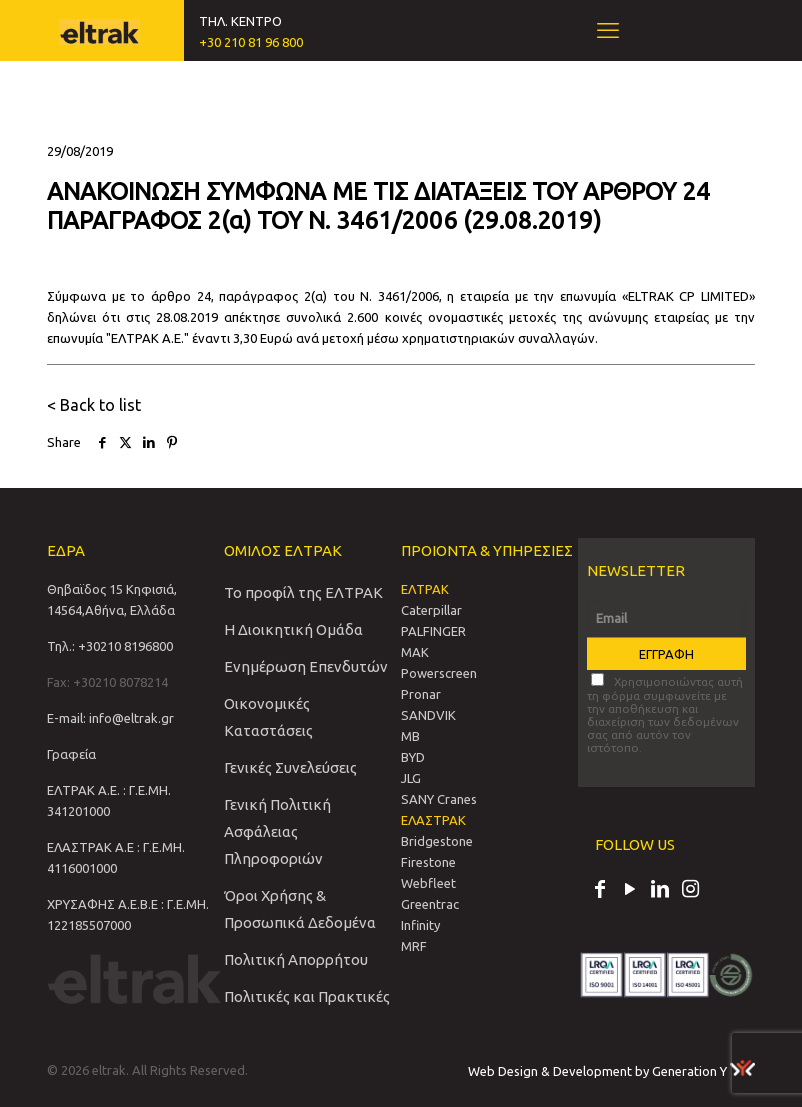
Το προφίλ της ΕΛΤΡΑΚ (303, 592)
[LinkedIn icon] (660, 891)
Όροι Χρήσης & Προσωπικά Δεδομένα (300, 909)
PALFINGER (433, 631)
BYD (413, 757)
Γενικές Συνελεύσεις (290, 767)
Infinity (420, 925)
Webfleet (428, 883)
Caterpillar (431, 610)
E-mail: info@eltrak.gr (110, 718)
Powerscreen (439, 673)
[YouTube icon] (630, 891)
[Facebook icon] (600, 891)
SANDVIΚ (428, 715)
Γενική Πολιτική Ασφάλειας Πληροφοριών (277, 831)
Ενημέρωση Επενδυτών (306, 666)
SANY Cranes (439, 799)
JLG (411, 778)
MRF (414, 946)
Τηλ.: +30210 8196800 (110, 646)
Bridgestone (437, 841)
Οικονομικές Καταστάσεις (268, 717)
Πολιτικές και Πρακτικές (307, 996)
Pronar (421, 694)
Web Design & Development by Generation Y (611, 1071)
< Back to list (94, 405)
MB (410, 736)
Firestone (428, 862)
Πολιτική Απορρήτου (296, 959)
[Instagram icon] (690, 891)
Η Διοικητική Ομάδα (293, 629)
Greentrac (430, 904)
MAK (415, 652)
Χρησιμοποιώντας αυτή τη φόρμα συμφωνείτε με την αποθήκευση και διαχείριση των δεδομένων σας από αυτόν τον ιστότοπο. (665, 713)
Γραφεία (71, 754)
